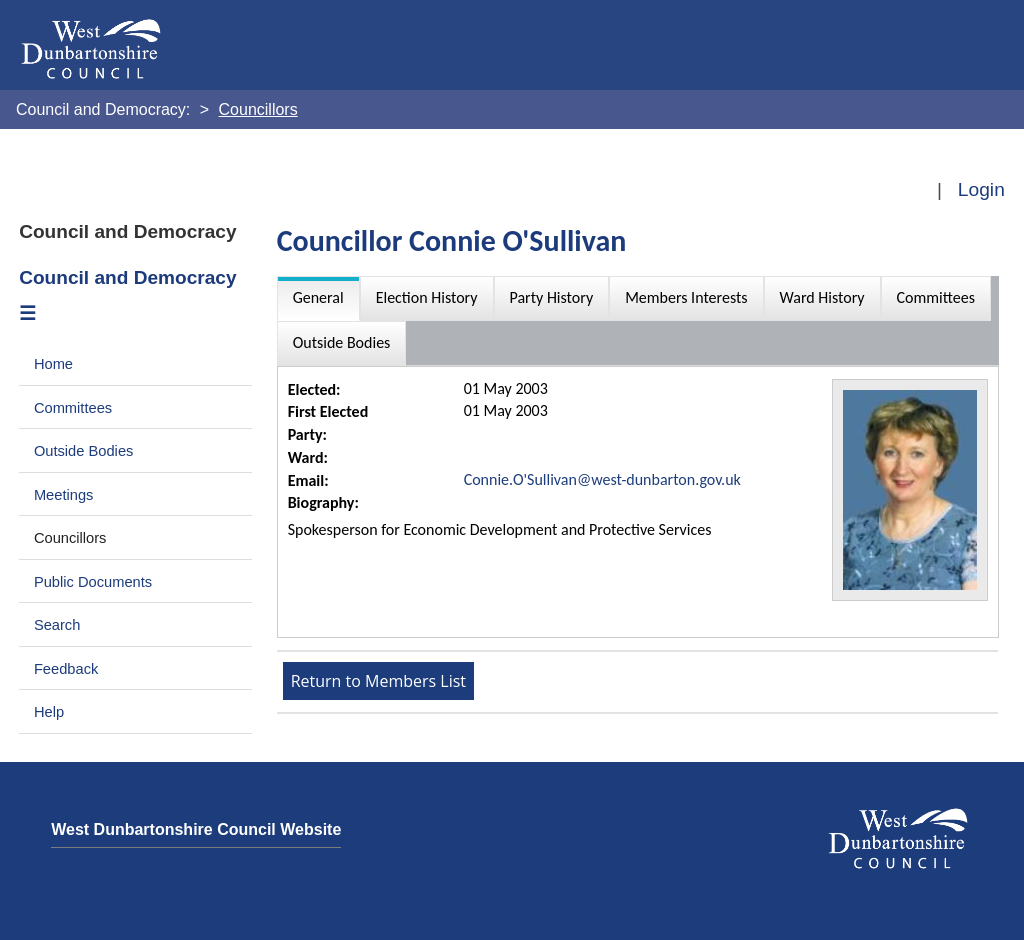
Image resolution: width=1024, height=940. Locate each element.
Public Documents (93, 582)
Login (981, 189)
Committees (73, 408)
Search (57, 625)
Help (49, 712)
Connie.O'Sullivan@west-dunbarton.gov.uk (602, 479)
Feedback (66, 669)
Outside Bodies (84, 451)
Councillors (70, 538)
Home (53, 364)
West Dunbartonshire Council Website (196, 829)
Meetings (64, 495)
